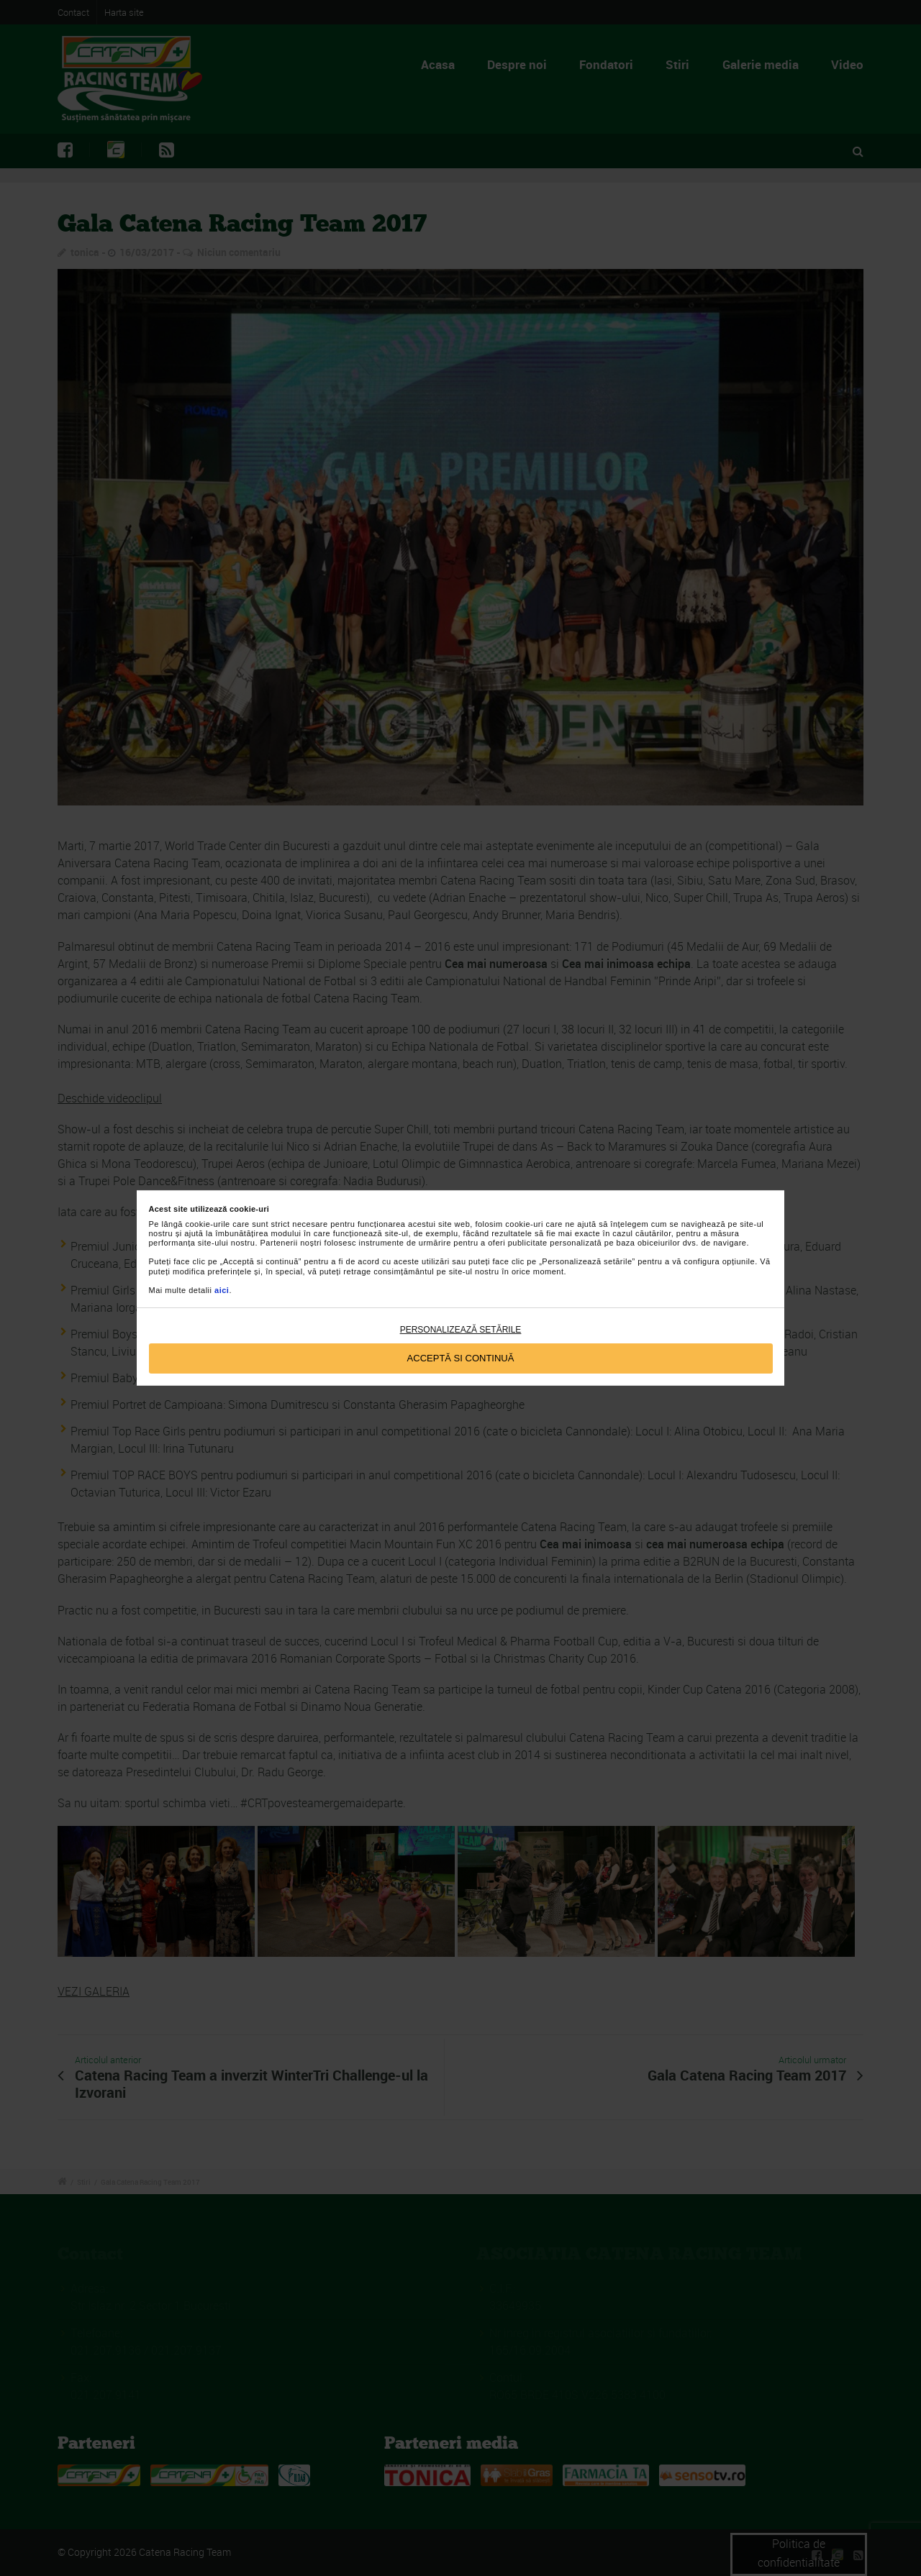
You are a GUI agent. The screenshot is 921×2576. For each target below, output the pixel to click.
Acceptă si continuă (460, 1358)
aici (221, 1290)
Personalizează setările (461, 1330)
